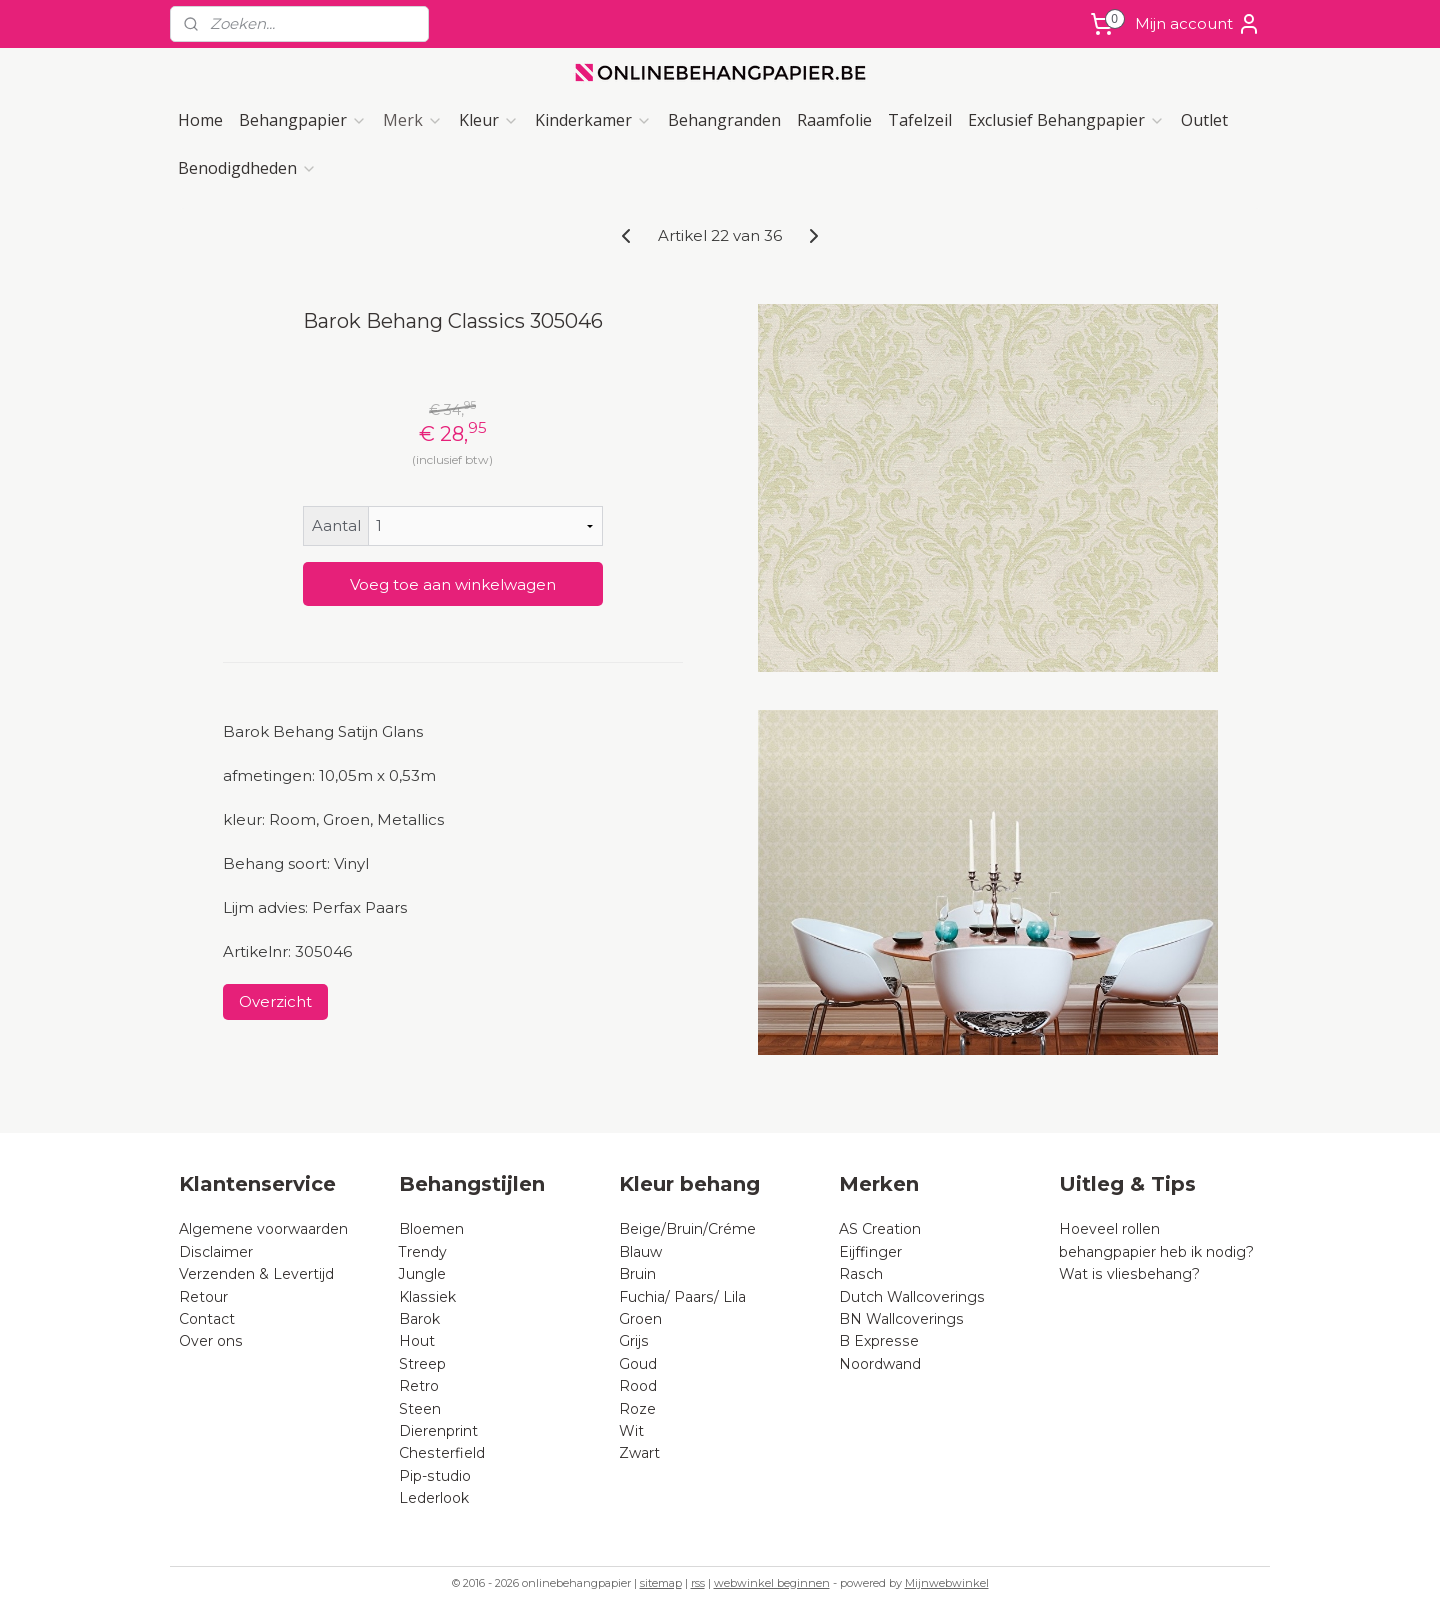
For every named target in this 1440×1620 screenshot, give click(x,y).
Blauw (640, 1252)
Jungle (422, 1274)
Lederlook (434, 1498)
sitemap (661, 1583)
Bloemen (431, 1229)
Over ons (211, 1341)
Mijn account (1198, 24)
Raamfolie (834, 120)
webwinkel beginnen (772, 1583)
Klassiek (427, 1297)
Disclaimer (216, 1252)
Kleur (489, 120)
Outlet (1204, 120)
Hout (417, 1341)
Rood (638, 1386)
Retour (203, 1297)
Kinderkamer (593, 120)
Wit (631, 1431)
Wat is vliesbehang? (1129, 1274)
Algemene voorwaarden (263, 1229)
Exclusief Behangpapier (1066, 120)
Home (200, 120)
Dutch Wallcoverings (912, 1297)
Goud (638, 1364)
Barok (419, 1319)
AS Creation (880, 1229)
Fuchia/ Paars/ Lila (682, 1297)
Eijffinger (870, 1252)
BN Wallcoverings (901, 1319)
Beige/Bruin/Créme (687, 1229)
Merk (413, 120)
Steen (420, 1409)
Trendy (423, 1252)
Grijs (634, 1341)
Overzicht (275, 1001)
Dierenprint (438, 1431)
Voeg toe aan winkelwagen (453, 584)
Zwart (639, 1453)
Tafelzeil (920, 120)
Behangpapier (303, 120)
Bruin (637, 1274)
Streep (422, 1364)
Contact (207, 1319)
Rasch (861, 1274)
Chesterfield (444, 1453)
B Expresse (879, 1341)
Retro (419, 1386)
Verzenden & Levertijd (256, 1274)
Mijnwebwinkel (947, 1583)
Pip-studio (435, 1476)
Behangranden (724, 120)
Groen (640, 1319)
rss (698, 1583)
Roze (637, 1409)
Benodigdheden (247, 168)
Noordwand (880, 1364)
